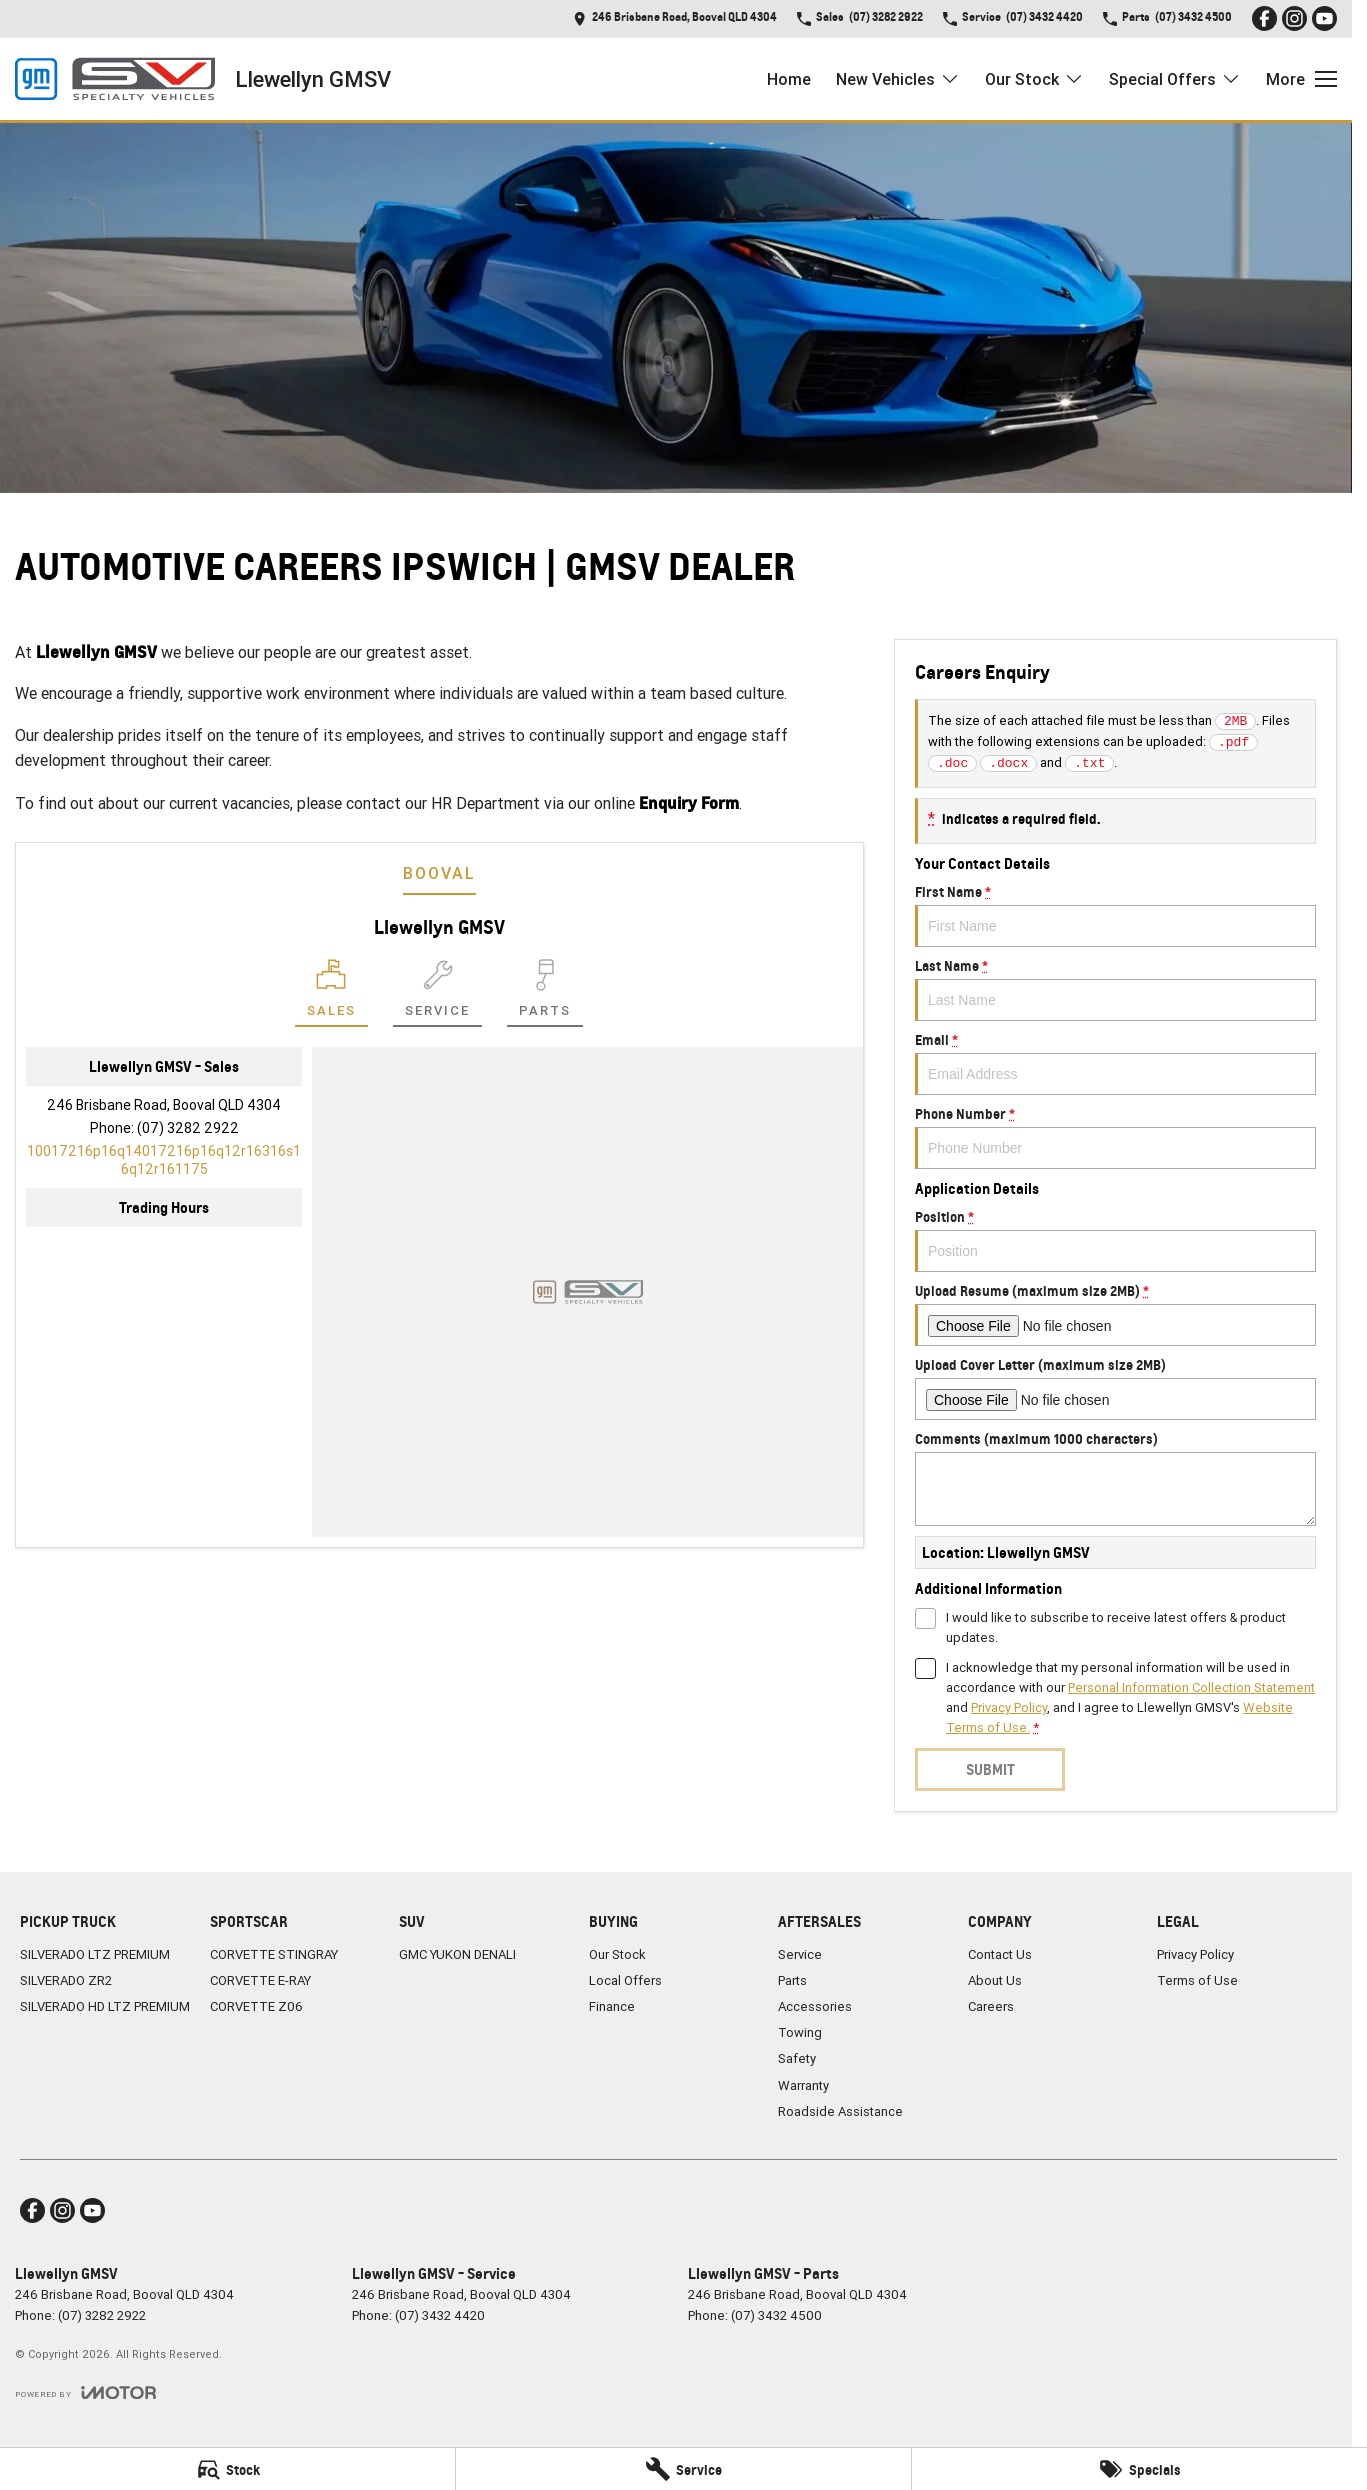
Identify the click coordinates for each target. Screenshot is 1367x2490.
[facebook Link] (1264, 18)
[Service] (683, 2469)
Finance (612, 2006)
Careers (991, 2006)
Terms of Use (1197, 1980)
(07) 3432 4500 (776, 2315)
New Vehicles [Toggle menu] (898, 79)
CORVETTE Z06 (256, 2006)
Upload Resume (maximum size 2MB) (1115, 1314)
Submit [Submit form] (989, 1769)
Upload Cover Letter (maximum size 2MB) (1115, 1388)
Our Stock (617, 1954)
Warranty (803, 2085)
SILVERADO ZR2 (66, 1980)
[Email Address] (164, 1160)
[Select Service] (437, 993)
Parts (792, 1980)
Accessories (815, 2006)
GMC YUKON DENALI (457, 1954)
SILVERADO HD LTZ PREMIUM (105, 2006)
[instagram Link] (1294, 18)
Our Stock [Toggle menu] (1034, 79)
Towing (800, 2032)
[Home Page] (115, 79)
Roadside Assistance (840, 2111)
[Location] (331, 993)
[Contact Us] (675, 18)
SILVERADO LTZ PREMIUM (95, 1954)
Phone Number (1115, 1137)
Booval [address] (439, 873)
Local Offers (625, 1980)
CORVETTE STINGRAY (274, 1954)
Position (1115, 1240)
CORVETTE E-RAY (260, 1980)
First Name (1115, 915)
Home (789, 79)
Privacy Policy (1195, 1954)
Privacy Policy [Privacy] (1009, 1707)
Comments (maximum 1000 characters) (1115, 1478)
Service (800, 1954)
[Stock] (227, 2469)
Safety (797, 2058)
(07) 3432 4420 (440, 2315)
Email (1115, 1063)
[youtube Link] (1324, 18)
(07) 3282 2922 (188, 1128)
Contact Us (1000, 1954)
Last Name (1115, 989)
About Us (995, 1980)
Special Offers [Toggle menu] (1175, 79)
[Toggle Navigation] (1301, 79)
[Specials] (1139, 2469)
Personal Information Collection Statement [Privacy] (1191, 1687)
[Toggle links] (85, 2392)
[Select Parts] (545, 993)
